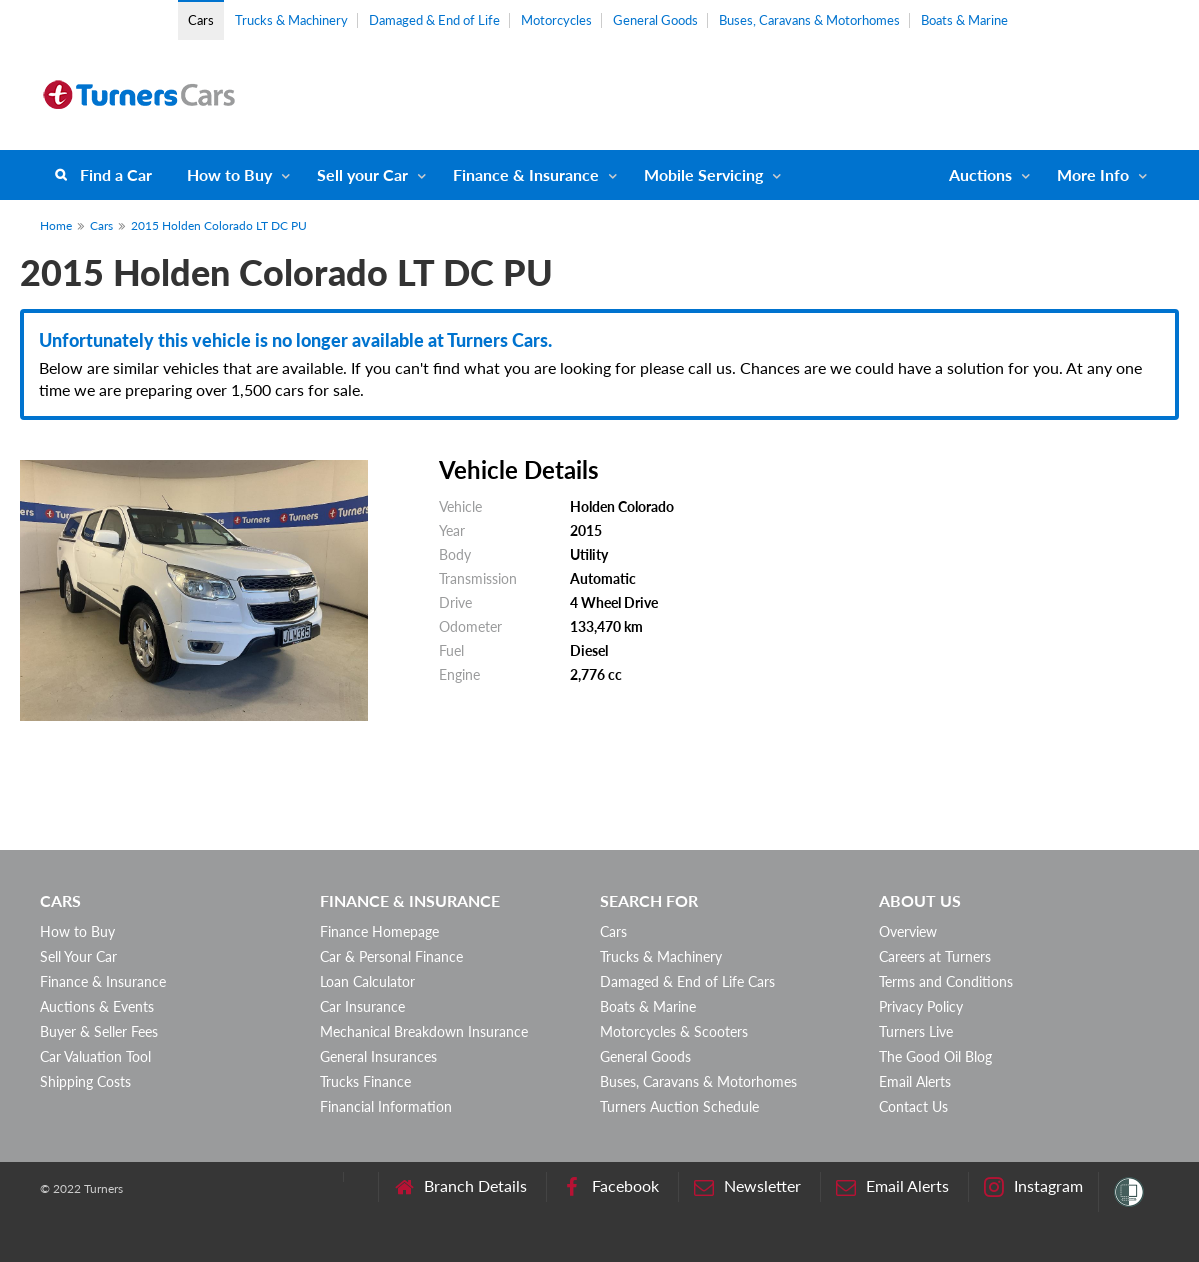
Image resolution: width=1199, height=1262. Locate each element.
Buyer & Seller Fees (99, 1031)
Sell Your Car (78, 956)
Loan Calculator (367, 981)
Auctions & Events (97, 1006)
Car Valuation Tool (95, 1056)
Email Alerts (915, 1081)
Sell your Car (362, 174)
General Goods (655, 20)
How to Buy (229, 174)
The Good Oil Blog (935, 1056)
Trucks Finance (365, 1081)
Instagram (1033, 1186)
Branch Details (460, 1186)
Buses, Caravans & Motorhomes (809, 20)
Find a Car (116, 174)
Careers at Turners (935, 956)
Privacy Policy (921, 1006)
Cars (201, 20)
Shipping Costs (85, 1081)
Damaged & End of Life (434, 20)
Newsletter (747, 1186)
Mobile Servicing (703, 174)
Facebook (610, 1186)
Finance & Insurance (526, 174)
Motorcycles (556, 20)
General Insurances (378, 1056)
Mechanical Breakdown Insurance (424, 1031)
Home (56, 225)
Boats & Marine (964, 20)
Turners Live (916, 1031)
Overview (908, 931)
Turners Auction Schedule (679, 1106)
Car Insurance (362, 1006)
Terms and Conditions (946, 981)
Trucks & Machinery (291, 20)
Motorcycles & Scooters (674, 1031)
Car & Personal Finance (391, 956)
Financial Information (386, 1106)
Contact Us (913, 1106)
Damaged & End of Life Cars (687, 981)
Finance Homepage (379, 931)
